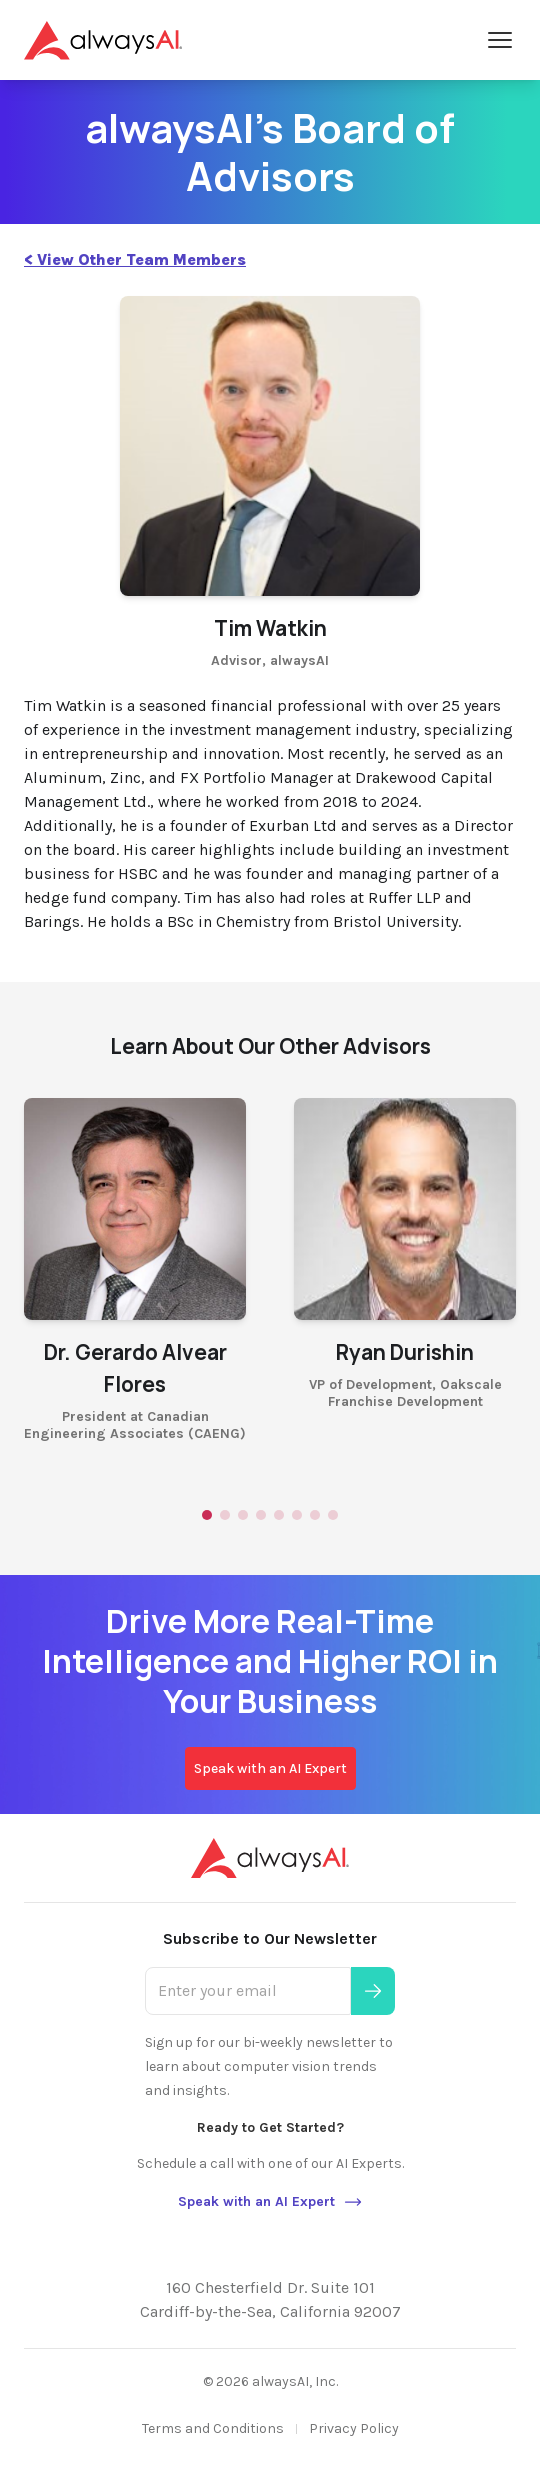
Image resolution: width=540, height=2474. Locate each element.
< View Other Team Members (135, 259)
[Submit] (373, 1991)
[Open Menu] (500, 40)
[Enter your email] (248, 1991)
